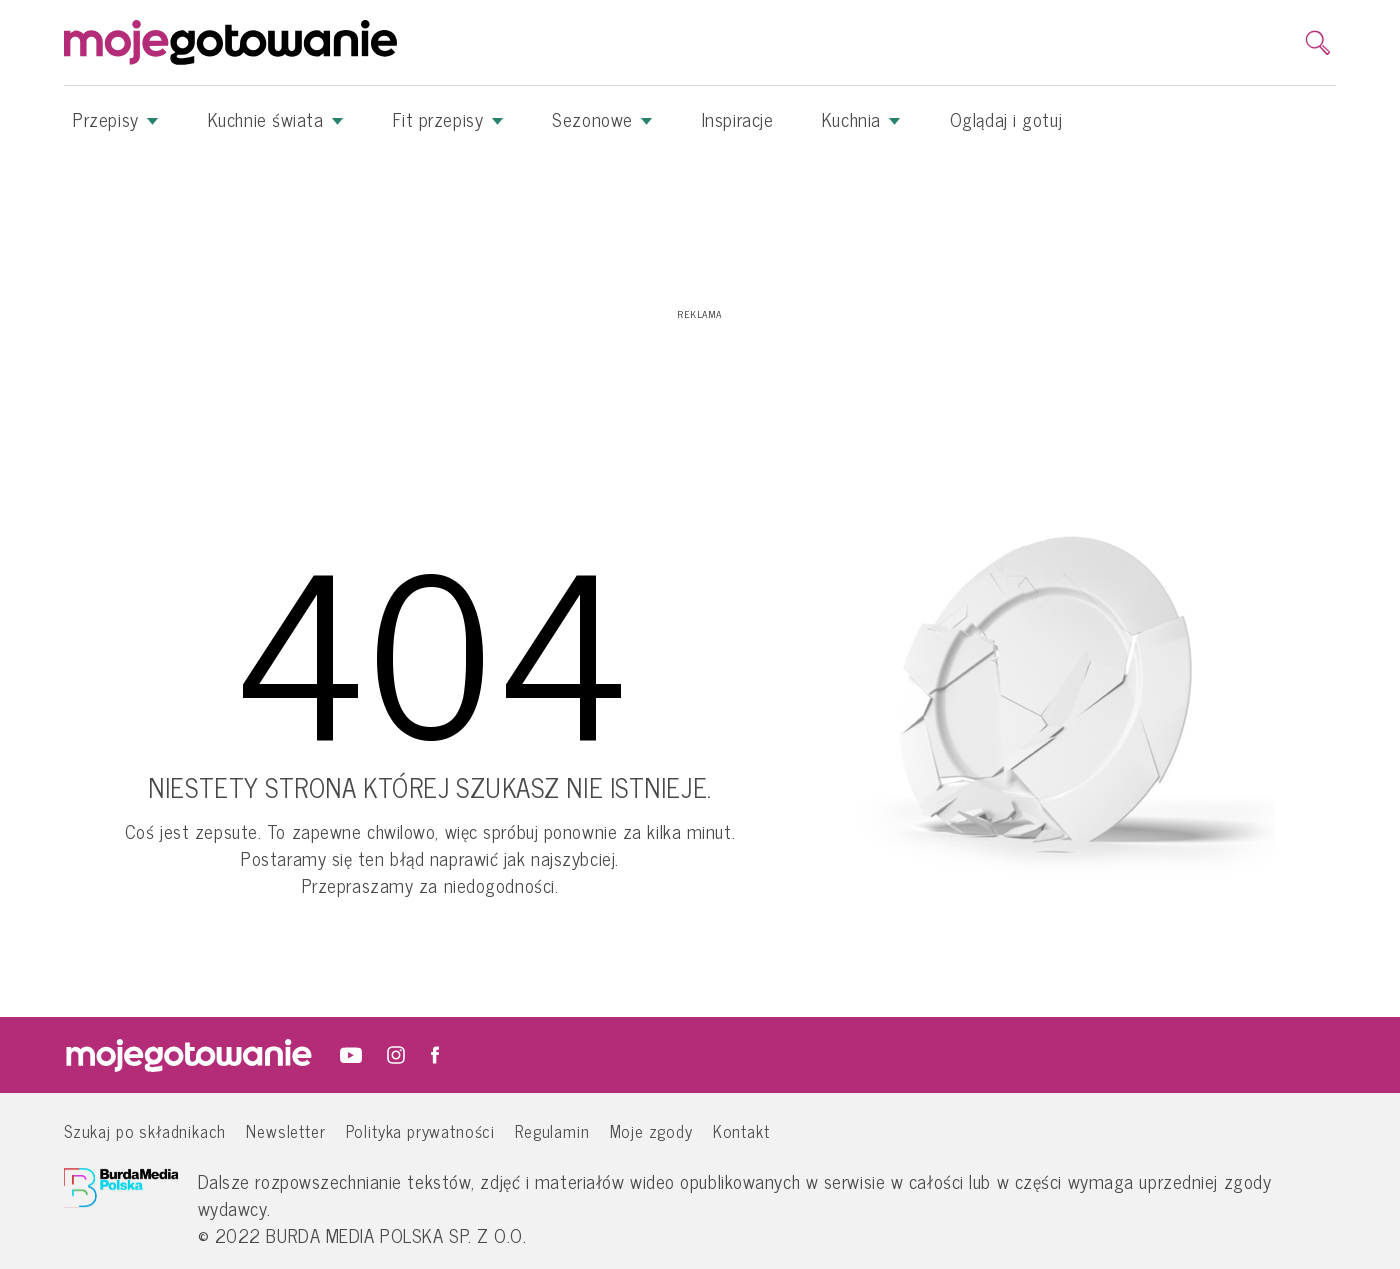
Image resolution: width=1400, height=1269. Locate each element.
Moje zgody (651, 1130)
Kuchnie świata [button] (276, 119)
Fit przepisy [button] (448, 119)
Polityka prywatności (421, 1130)
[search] (1318, 43)
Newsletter (285, 1130)
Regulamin (552, 1130)
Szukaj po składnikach (145, 1130)
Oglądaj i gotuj (1006, 119)
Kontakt (741, 1130)
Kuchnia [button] (861, 119)
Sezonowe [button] (602, 119)
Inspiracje (738, 119)
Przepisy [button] (116, 119)
